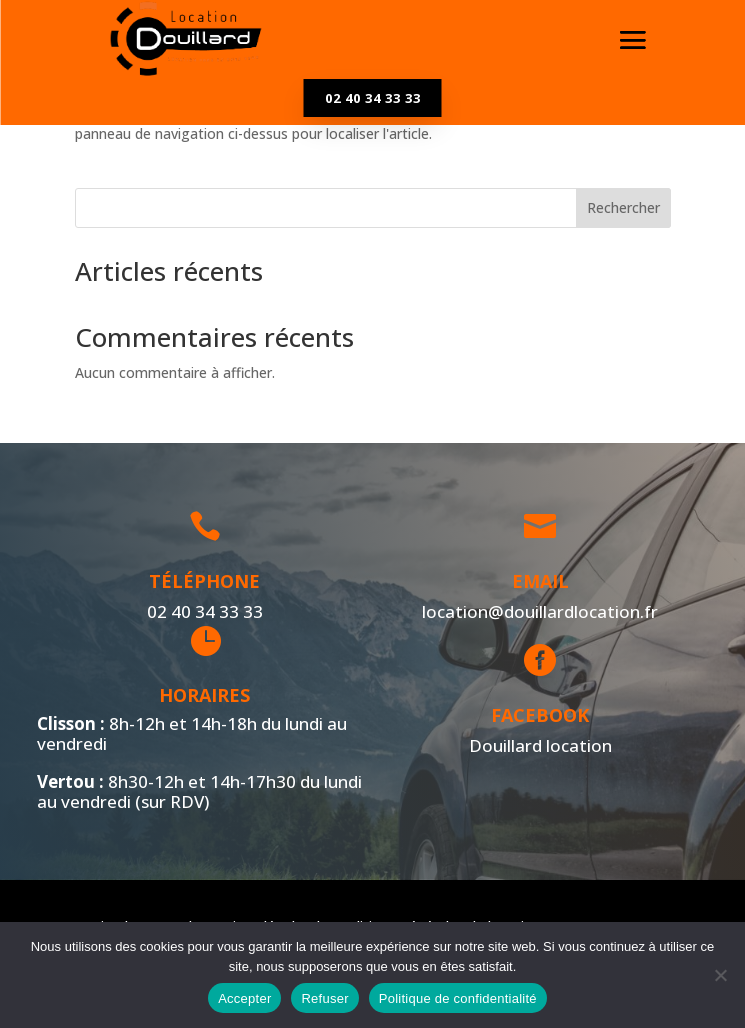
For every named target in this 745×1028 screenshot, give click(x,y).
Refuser (324, 998)
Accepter (244, 998)
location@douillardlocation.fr (535, 611)
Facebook (536, 715)
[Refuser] (720, 975)
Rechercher (623, 207)
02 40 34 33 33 (373, 98)
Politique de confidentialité (458, 998)
